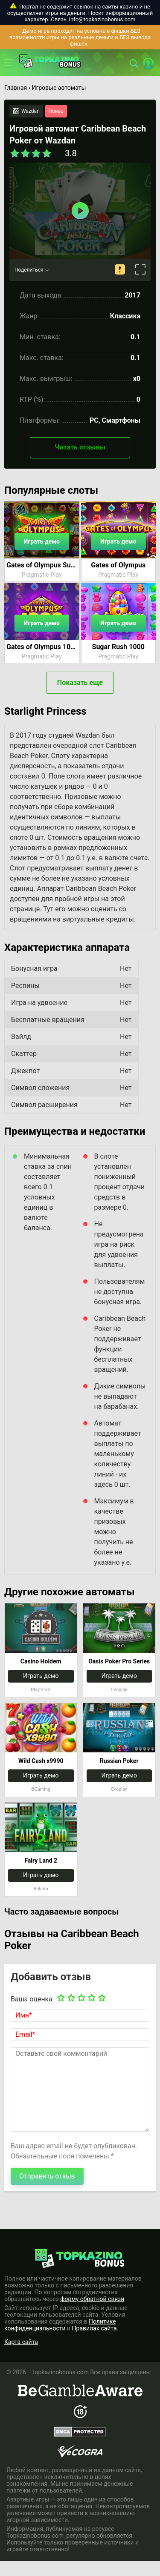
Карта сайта (21, 2341)
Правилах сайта (94, 2328)
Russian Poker (119, 1760)
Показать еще (80, 682)
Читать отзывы (80, 447)
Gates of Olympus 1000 (41, 647)
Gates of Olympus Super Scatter (41, 565)
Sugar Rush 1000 (118, 647)
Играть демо (42, 541)
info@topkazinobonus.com (102, 19)
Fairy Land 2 (40, 1860)
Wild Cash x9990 (40, 1760)
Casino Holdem (40, 1661)
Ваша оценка (31, 1999)
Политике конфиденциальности (60, 2325)
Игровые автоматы (59, 87)
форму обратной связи (92, 2299)
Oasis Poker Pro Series (119, 1661)
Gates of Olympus (118, 565)
